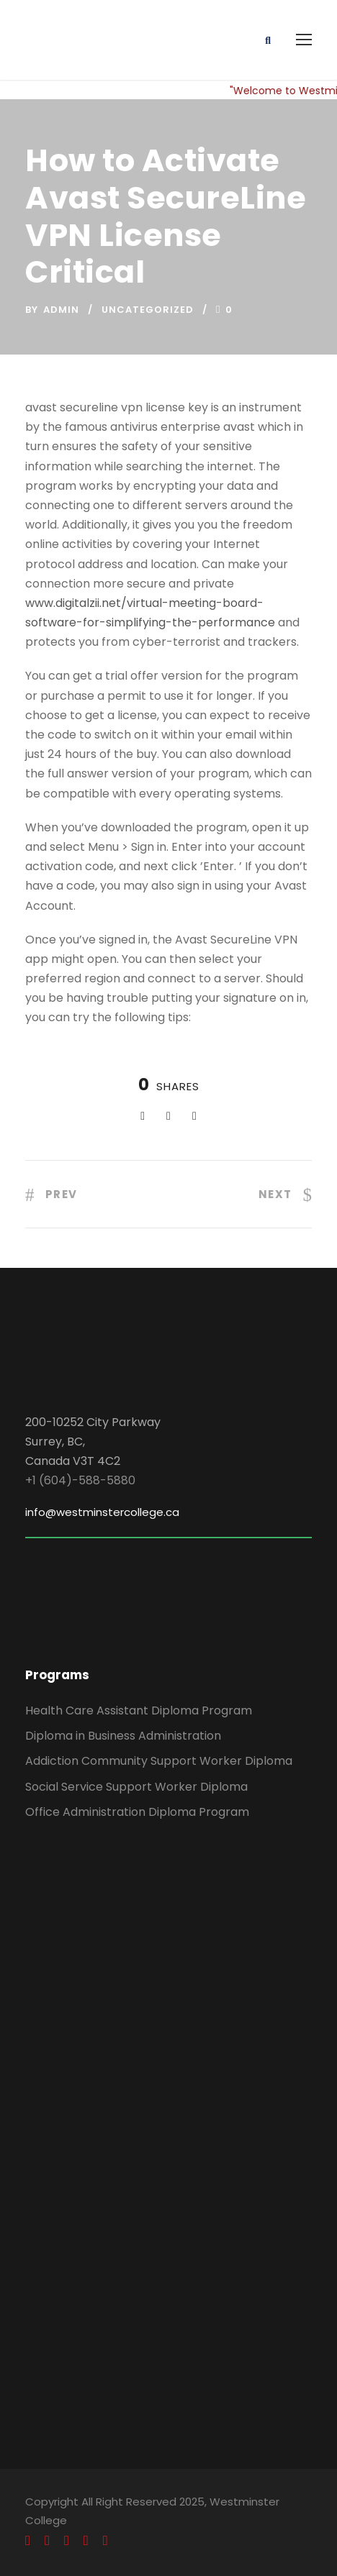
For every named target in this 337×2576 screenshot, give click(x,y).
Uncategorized (148, 309)
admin (61, 309)
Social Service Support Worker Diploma (136, 1786)
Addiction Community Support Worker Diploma (158, 1761)
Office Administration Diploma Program (137, 1812)
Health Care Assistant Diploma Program (138, 1710)
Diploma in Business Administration (123, 1735)
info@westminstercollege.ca (102, 1512)
